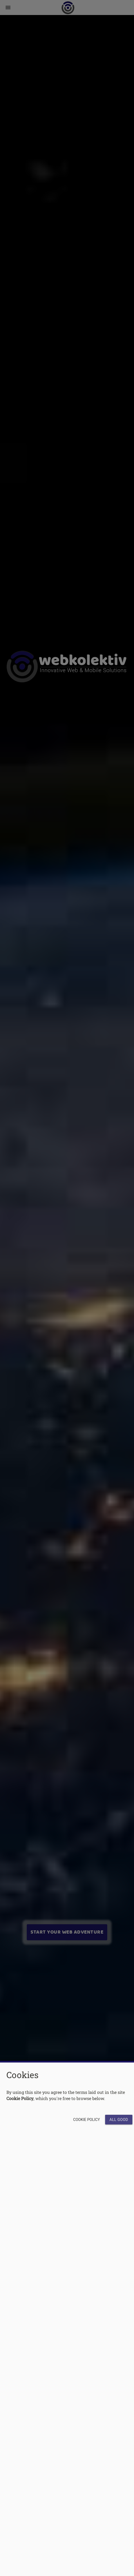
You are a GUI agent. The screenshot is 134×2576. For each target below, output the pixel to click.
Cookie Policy (86, 2119)
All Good (118, 2119)
